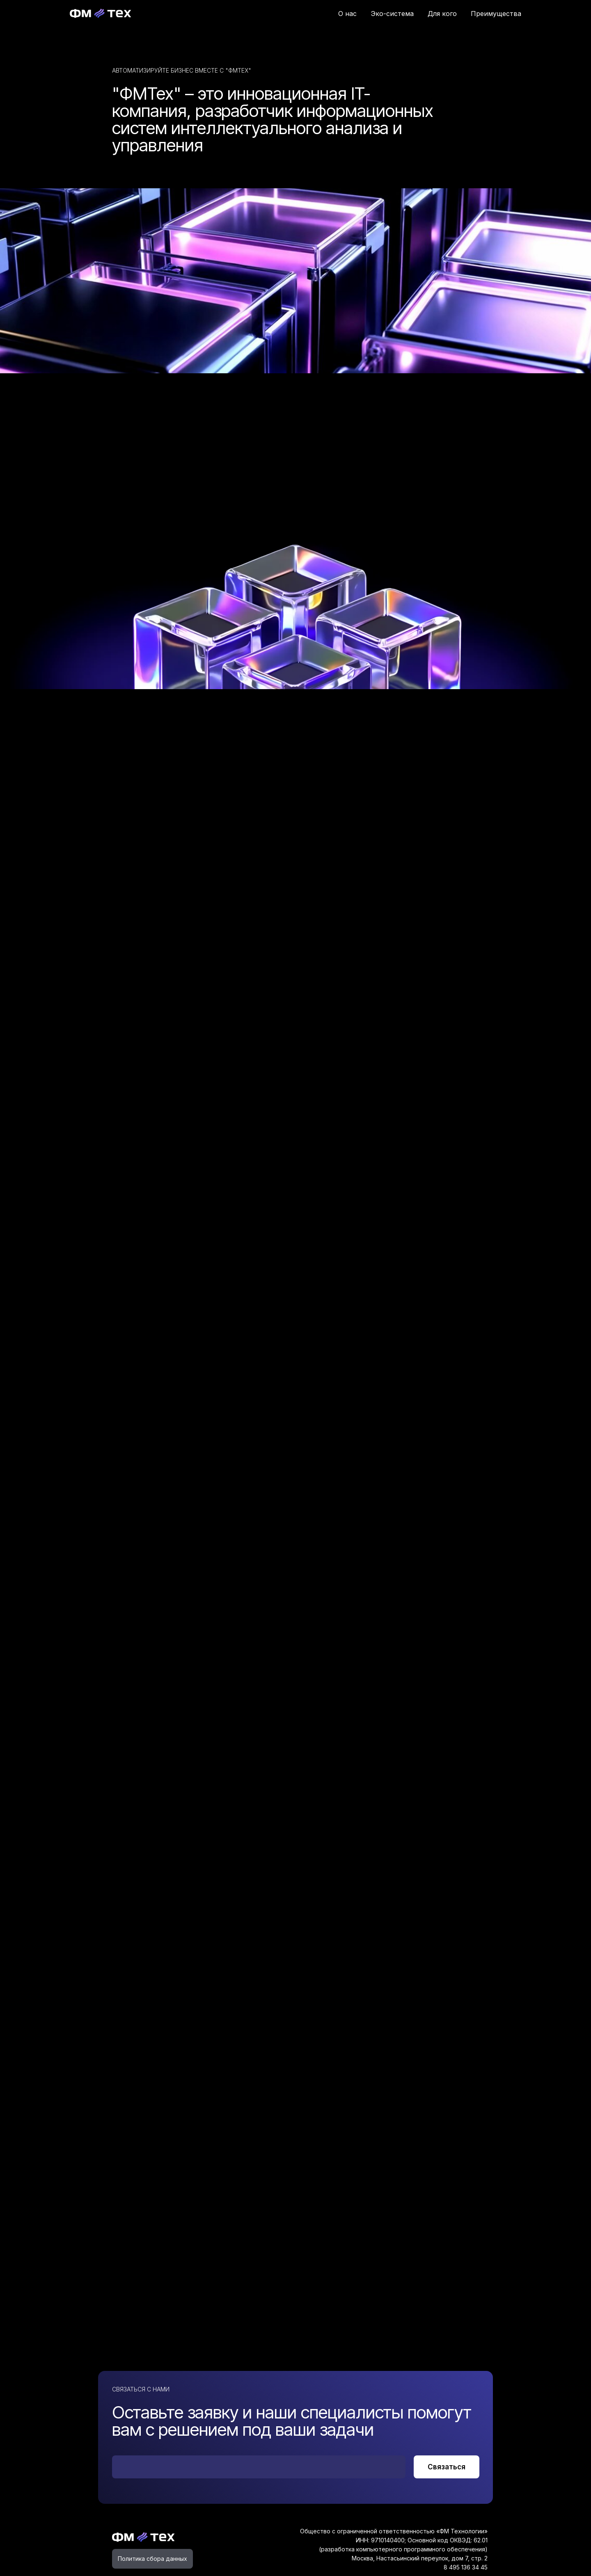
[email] (258, 2466)
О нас (347, 13)
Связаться (446, 2467)
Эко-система (392, 13)
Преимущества (496, 13)
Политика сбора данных (152, 2558)
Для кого (442, 13)
